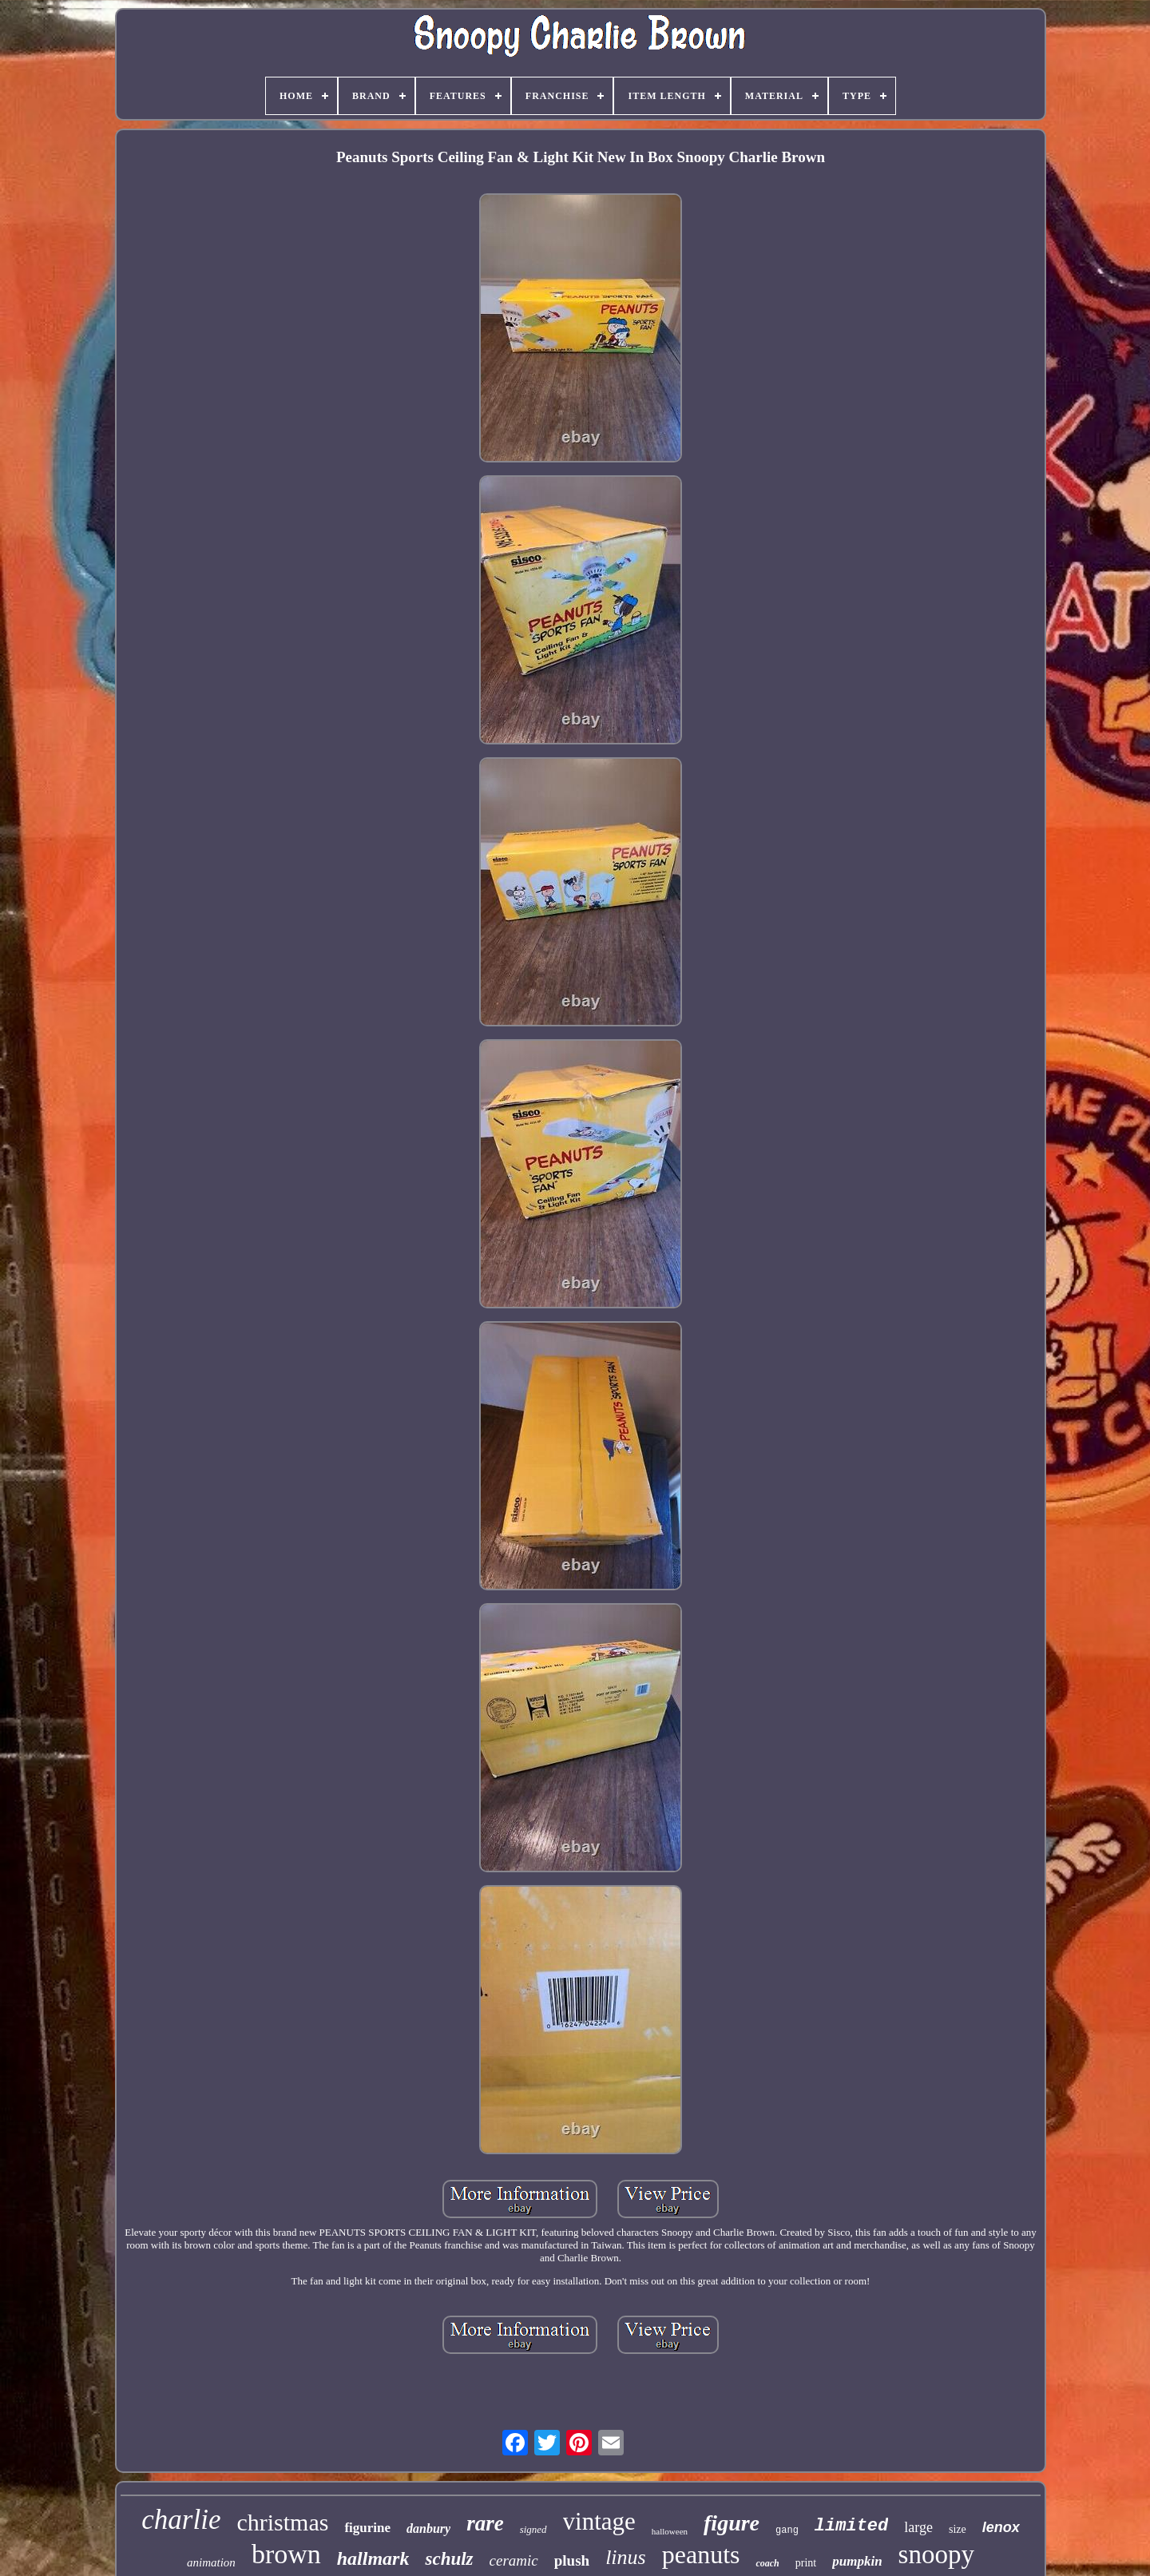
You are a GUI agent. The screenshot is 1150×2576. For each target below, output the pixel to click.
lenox (1001, 2527)
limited (851, 2526)
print (805, 2563)
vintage (599, 2521)
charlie (180, 2519)
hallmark (373, 2558)
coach (767, 2563)
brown (286, 2554)
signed (533, 2529)
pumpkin (857, 2561)
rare (485, 2523)
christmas (282, 2522)
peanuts (701, 2554)
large (918, 2527)
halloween (670, 2531)
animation (211, 2562)
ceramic (514, 2560)
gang (787, 2530)
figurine (367, 2527)
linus (625, 2557)
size (957, 2529)
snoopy (936, 2554)
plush (571, 2560)
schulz (449, 2559)
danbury (428, 2528)
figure (731, 2523)
